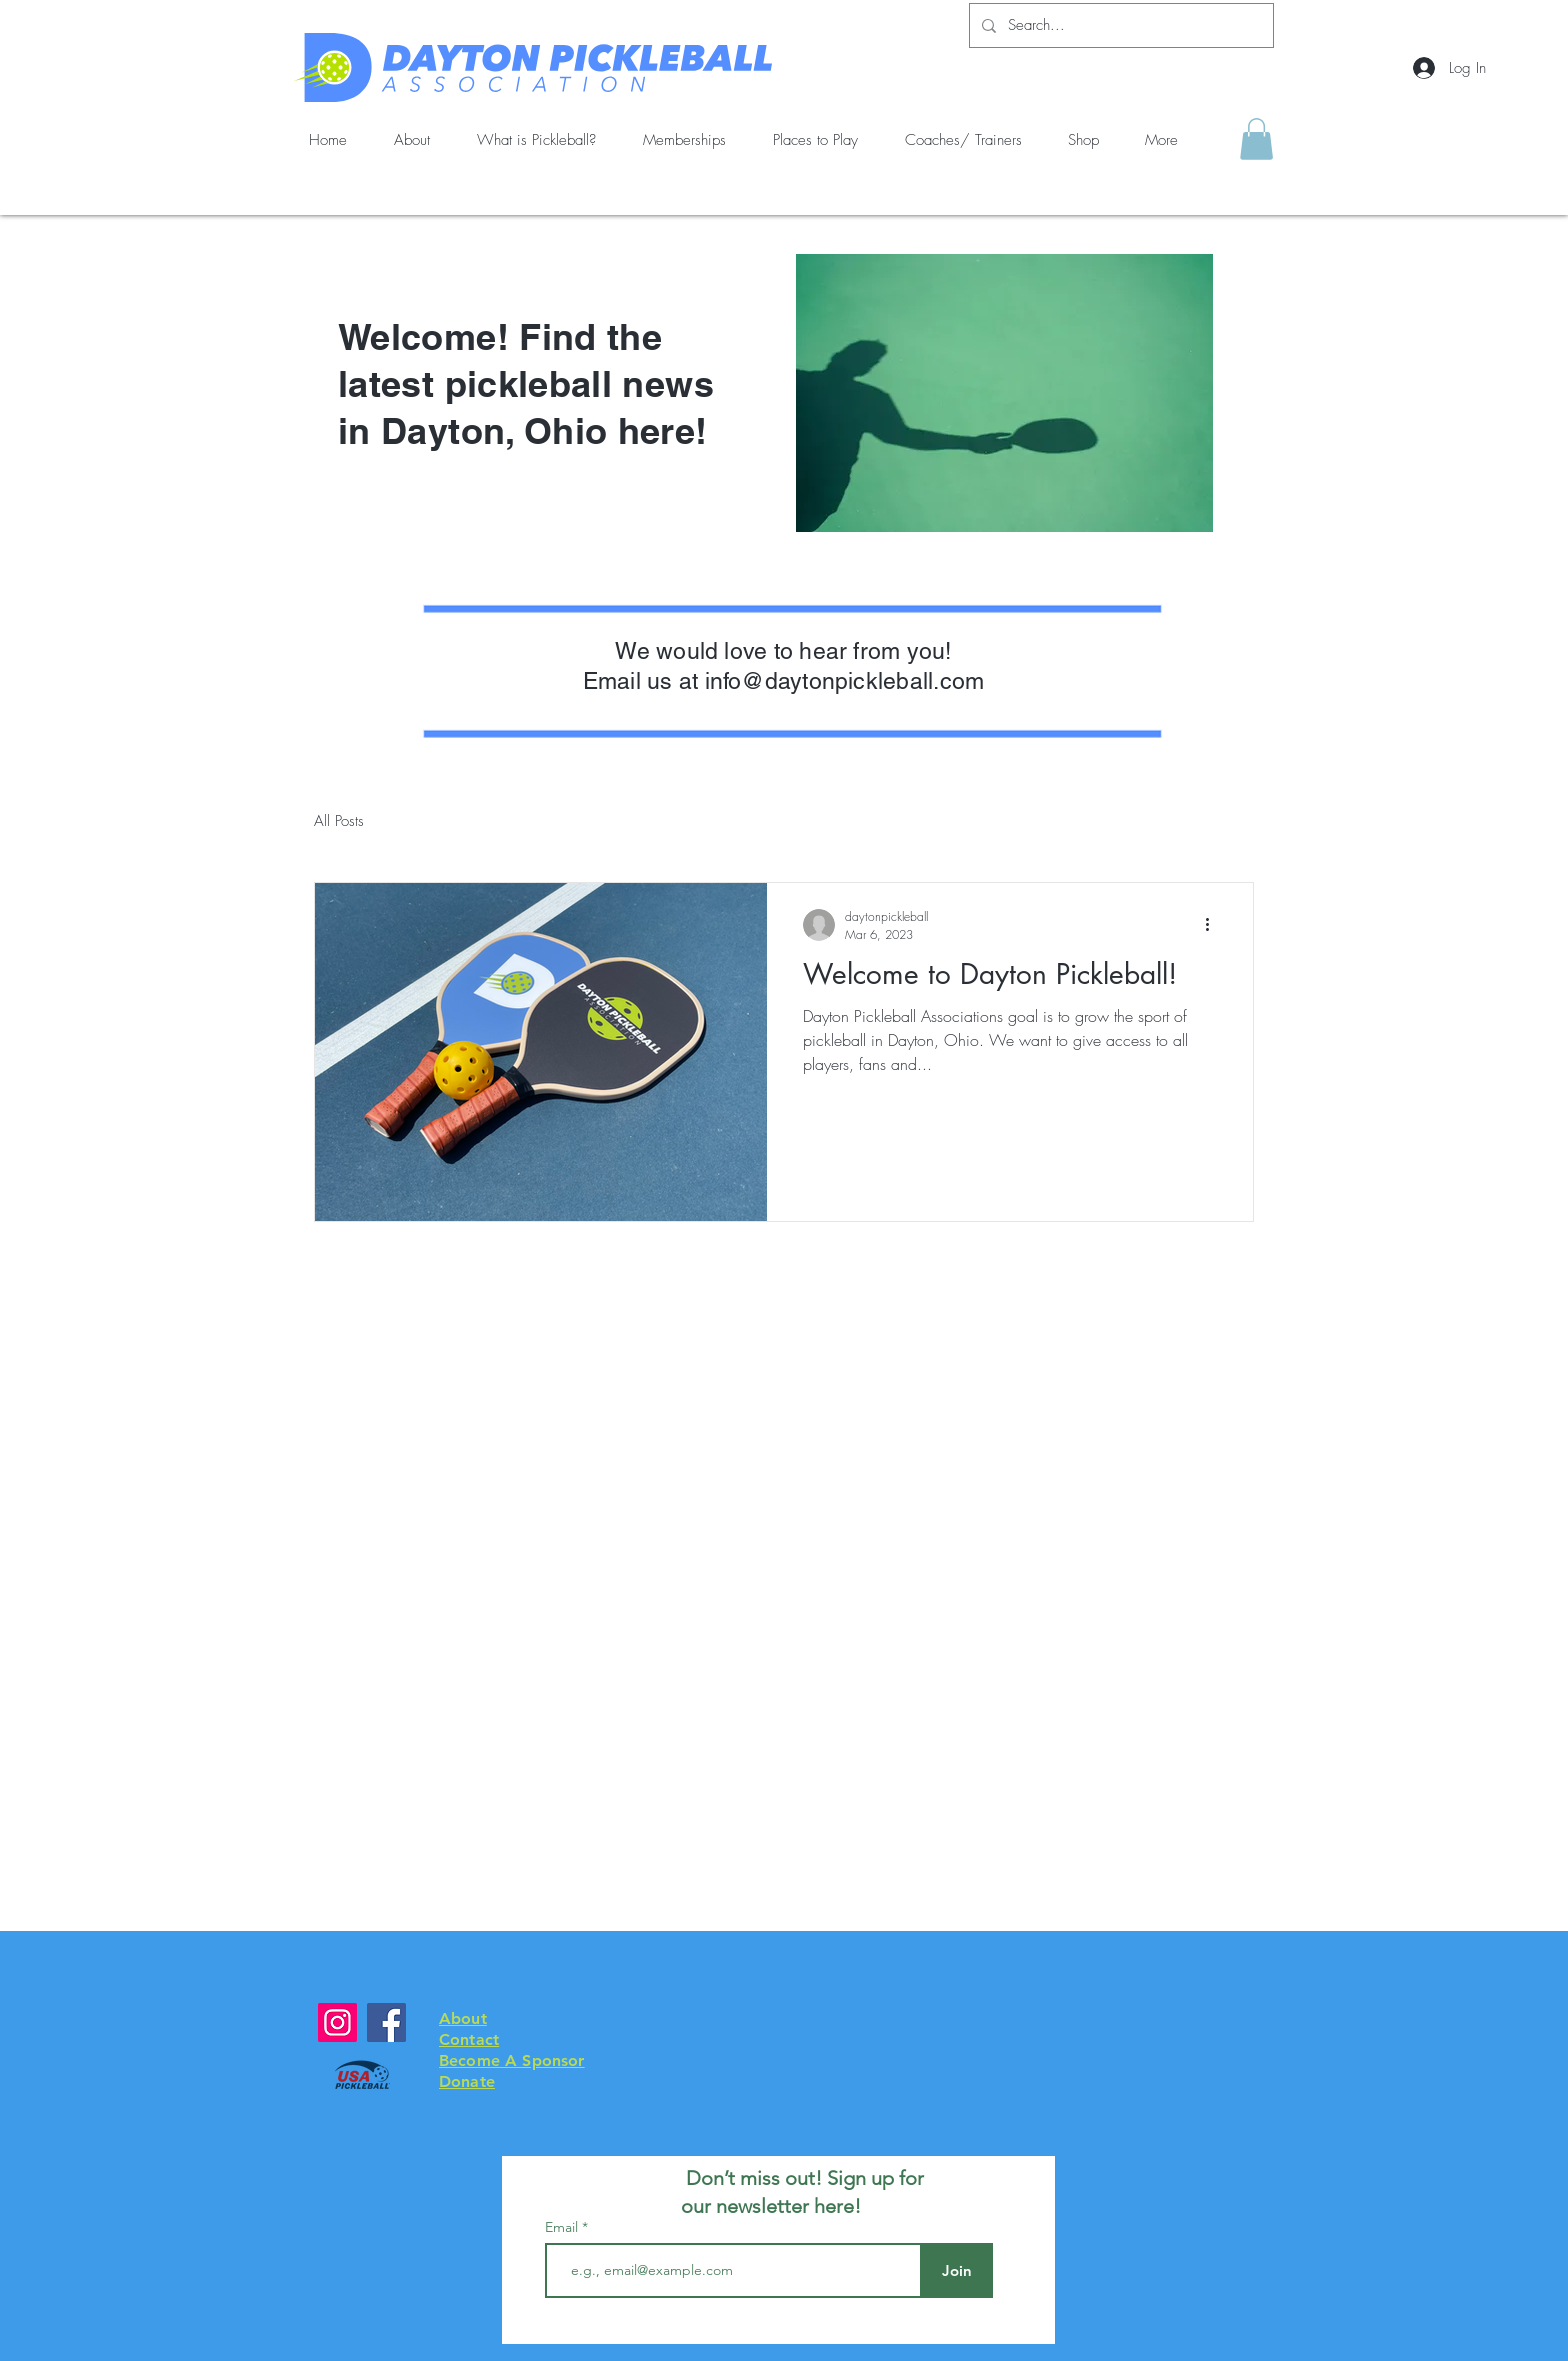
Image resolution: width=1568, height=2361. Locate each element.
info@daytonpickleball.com (845, 681)
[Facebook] (386, 2022)
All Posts (339, 821)
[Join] (956, 2270)
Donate (467, 2081)
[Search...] (1119, 25)
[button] (1256, 139)
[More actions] (1214, 925)
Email (563, 2227)
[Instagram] (337, 2022)
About (463, 2018)
